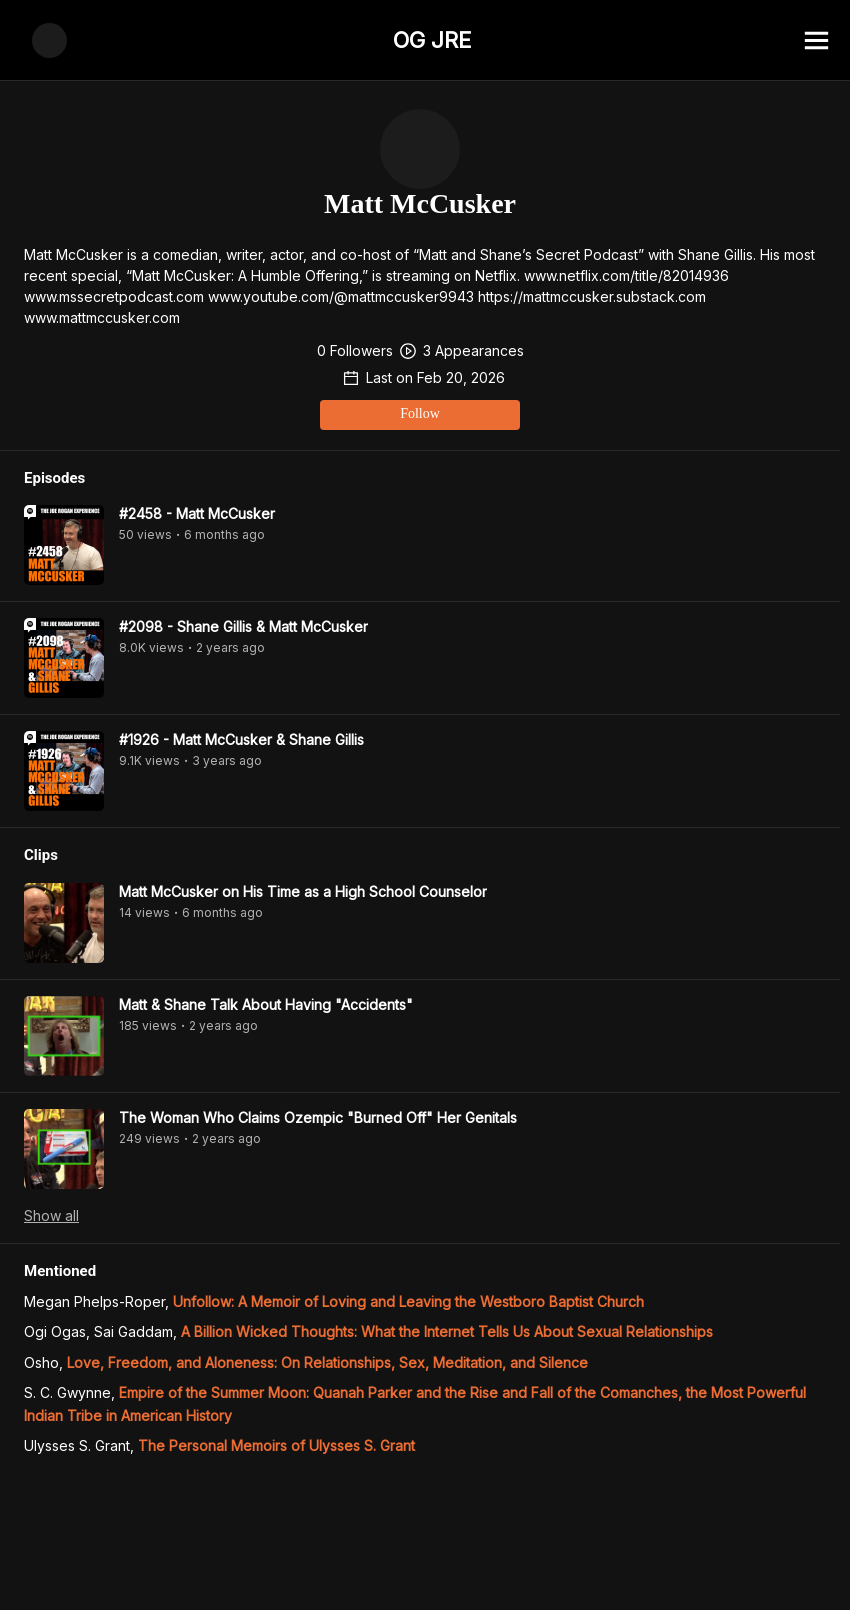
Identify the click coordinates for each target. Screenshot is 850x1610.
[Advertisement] (425, 1565)
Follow (260, 187)
